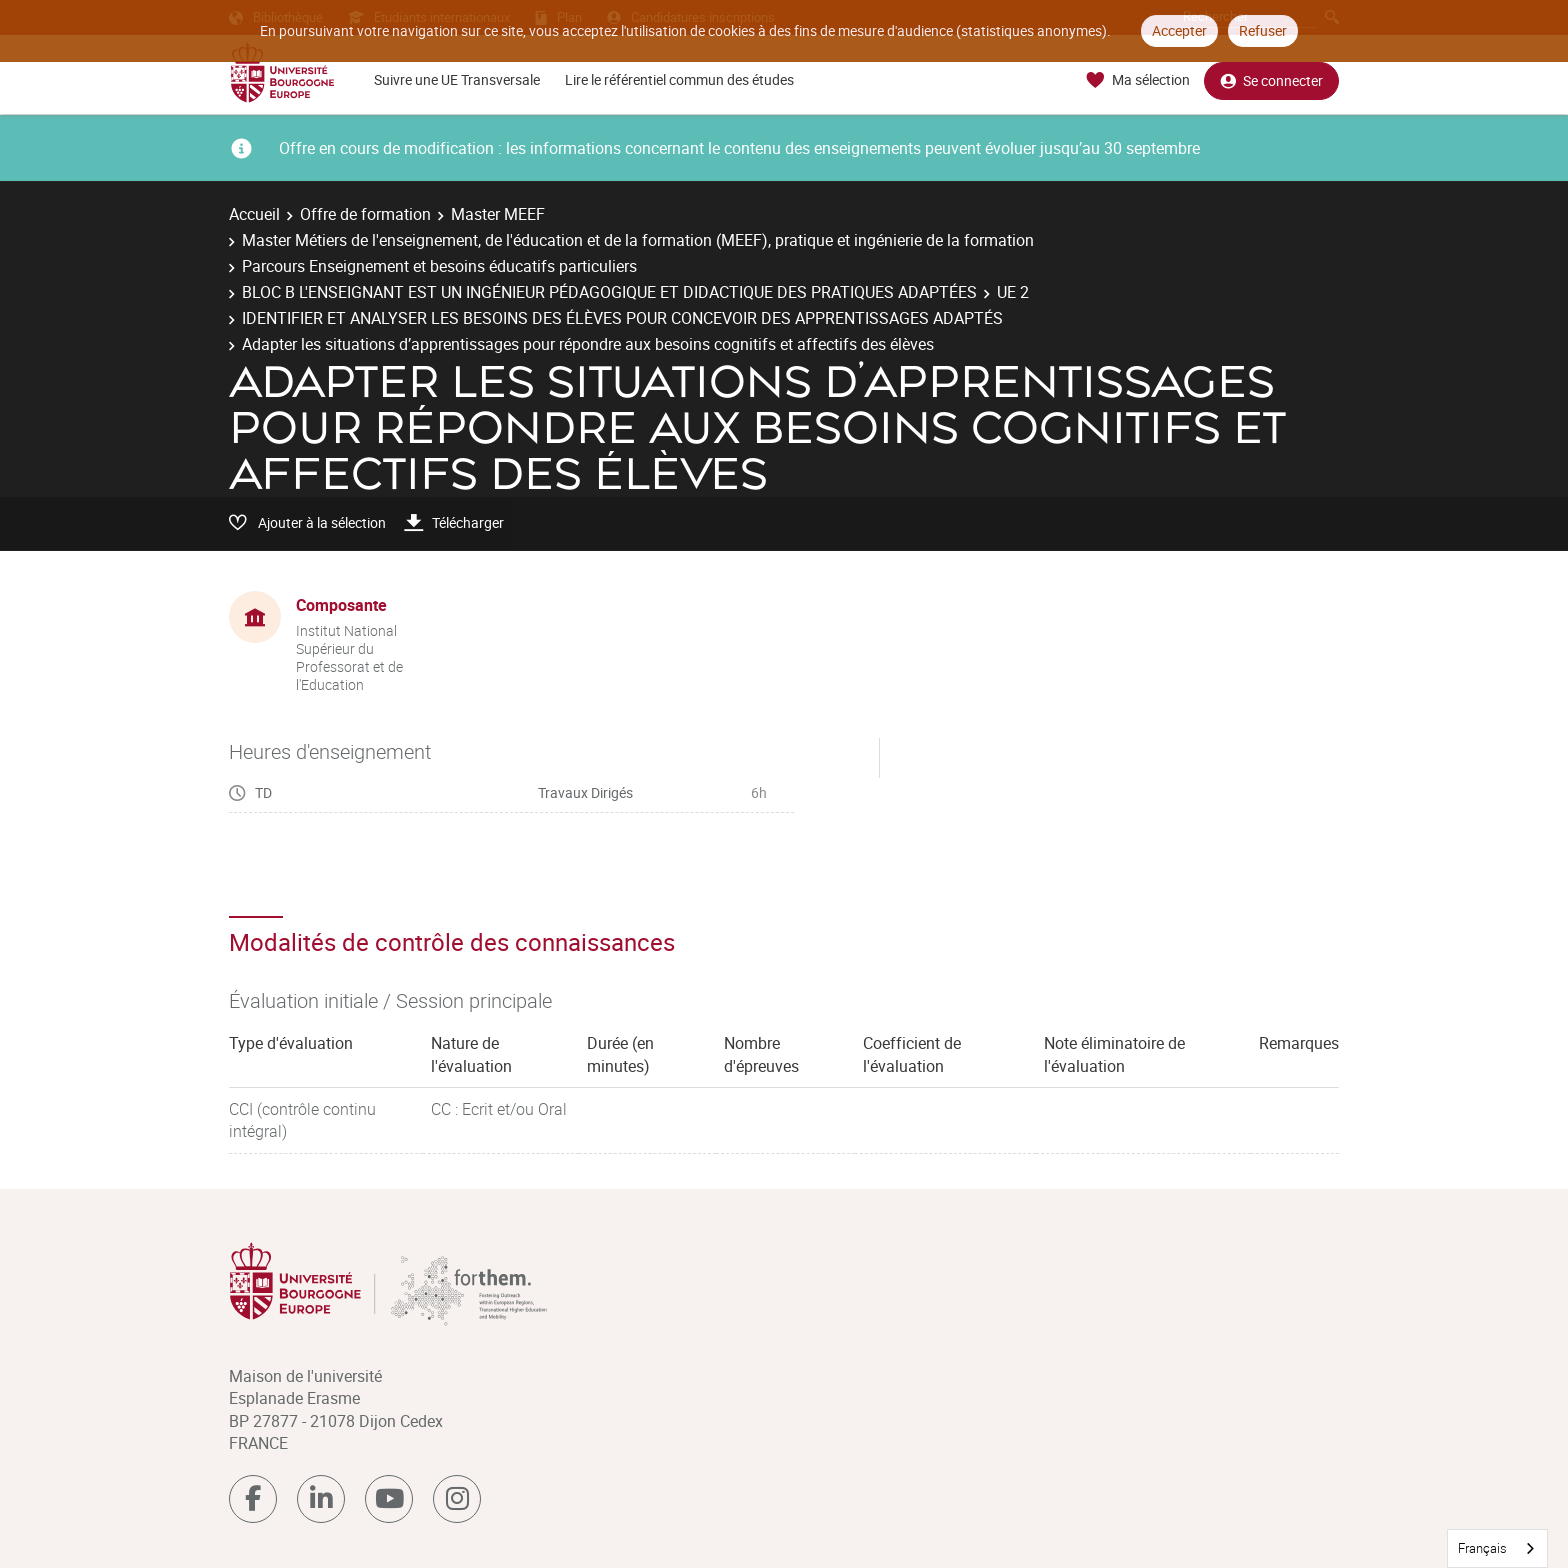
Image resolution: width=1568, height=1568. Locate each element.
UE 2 (1013, 292)
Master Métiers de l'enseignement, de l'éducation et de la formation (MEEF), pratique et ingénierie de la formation (638, 240)
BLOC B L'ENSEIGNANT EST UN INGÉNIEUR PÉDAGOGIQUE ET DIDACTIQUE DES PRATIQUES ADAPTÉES (609, 292)
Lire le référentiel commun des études (679, 79)
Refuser (1263, 30)
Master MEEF (498, 214)
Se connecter (1271, 80)
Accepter (1179, 30)
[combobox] (1497, 1548)
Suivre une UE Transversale (457, 79)
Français (1482, 1548)
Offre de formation (365, 214)
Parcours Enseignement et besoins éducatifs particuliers (439, 266)
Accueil (254, 214)
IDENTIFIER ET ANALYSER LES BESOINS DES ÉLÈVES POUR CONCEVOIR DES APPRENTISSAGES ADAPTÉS (622, 318)
